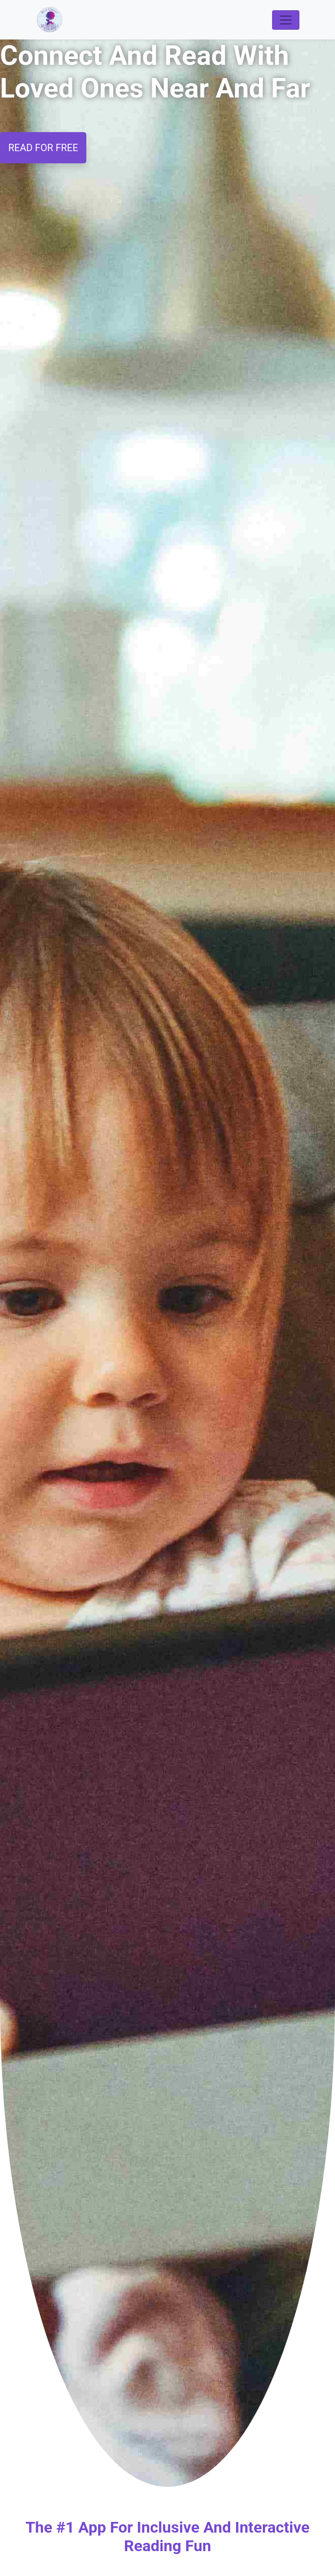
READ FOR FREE (43, 148)
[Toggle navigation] (285, 20)
